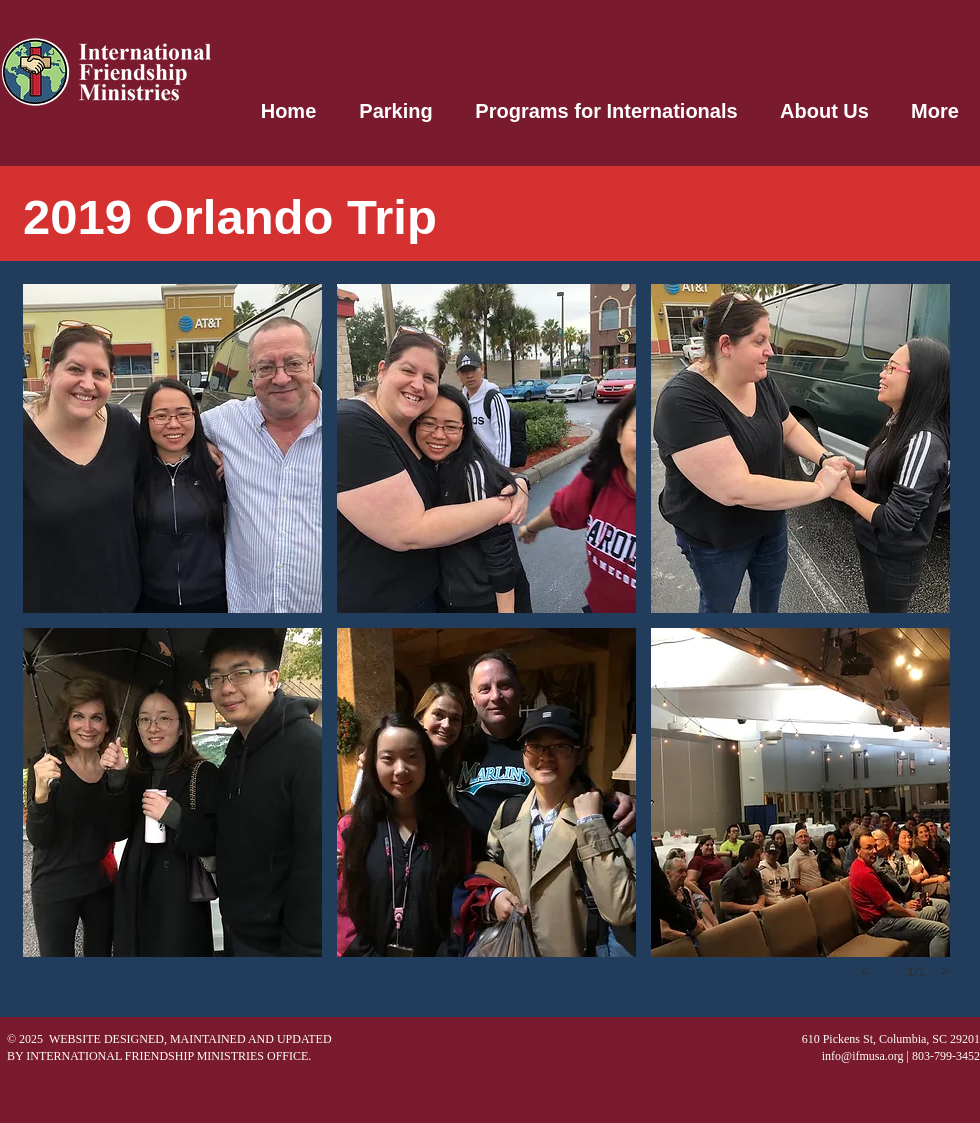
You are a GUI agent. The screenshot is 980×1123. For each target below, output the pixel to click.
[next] (945, 971)
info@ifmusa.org (863, 1056)
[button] (172, 448)
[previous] (865, 971)
